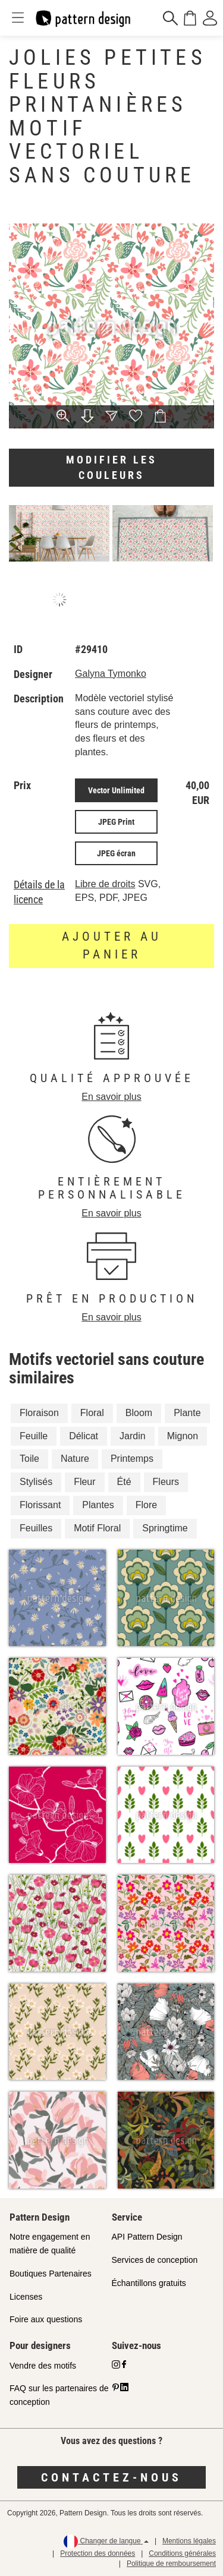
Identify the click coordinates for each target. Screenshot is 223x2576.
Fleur (84, 1482)
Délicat (83, 1436)
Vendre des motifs (43, 2365)
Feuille (34, 1436)
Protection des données (97, 2553)
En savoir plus (111, 1097)
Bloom (138, 1413)
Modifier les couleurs (111, 467)
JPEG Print (116, 822)
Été (124, 1482)
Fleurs (166, 1482)
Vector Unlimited (116, 790)
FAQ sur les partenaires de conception (59, 2395)
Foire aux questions (46, 2319)
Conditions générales (182, 2553)
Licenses (26, 2296)
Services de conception (155, 2260)
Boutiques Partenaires (51, 2273)
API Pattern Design (147, 2236)
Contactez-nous (111, 2477)
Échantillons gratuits (149, 2283)
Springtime (164, 1528)
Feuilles (36, 1528)
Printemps (132, 1458)
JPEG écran (116, 853)
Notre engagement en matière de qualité (50, 2243)
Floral (92, 1413)
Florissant (40, 1505)
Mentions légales (189, 2541)
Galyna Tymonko (110, 674)
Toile (29, 1458)
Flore (146, 1505)
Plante (187, 1413)
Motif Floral (97, 1528)
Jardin (133, 1436)
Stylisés (36, 1482)
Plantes (98, 1505)
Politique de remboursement (171, 2563)
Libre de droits (105, 884)
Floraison (39, 1413)
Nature (75, 1458)
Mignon (182, 1436)
